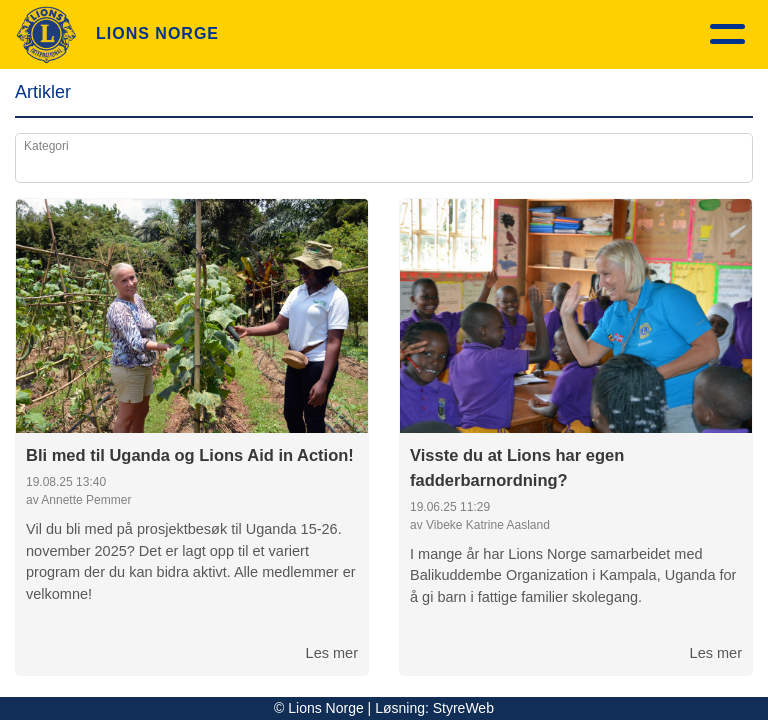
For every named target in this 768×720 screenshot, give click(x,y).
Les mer (332, 653)
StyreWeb (463, 708)
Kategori (46, 146)
